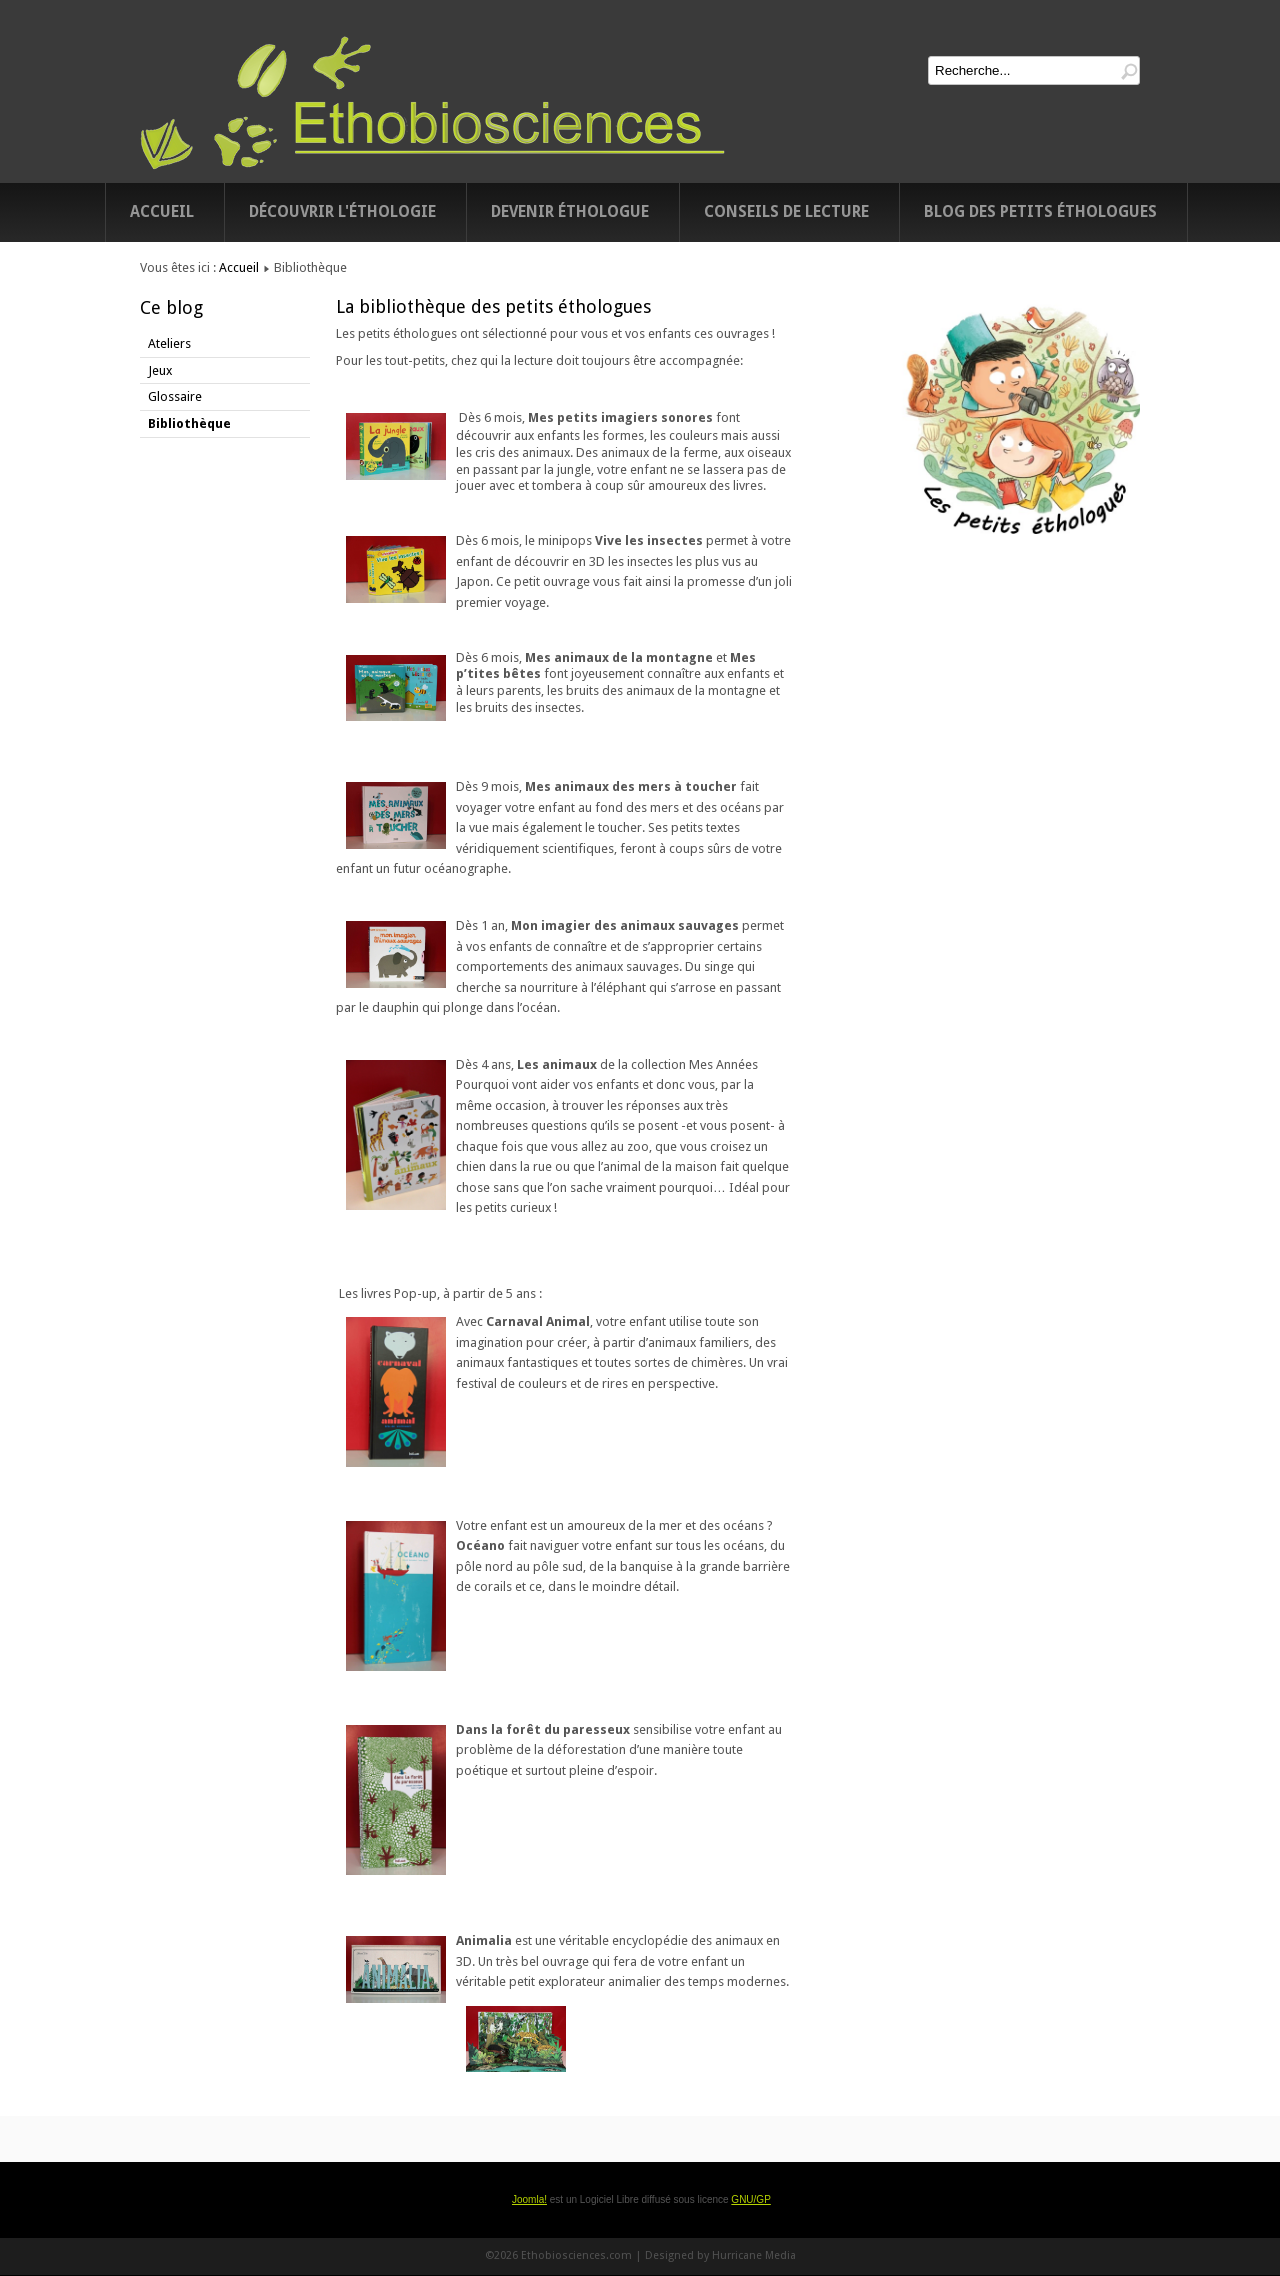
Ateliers (169, 343)
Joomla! (529, 2199)
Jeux (160, 370)
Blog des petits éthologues (1040, 212)
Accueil (162, 212)
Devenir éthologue (570, 212)
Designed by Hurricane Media (720, 2255)
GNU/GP (750, 2199)
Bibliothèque (189, 423)
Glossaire (175, 396)
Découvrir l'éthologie (342, 212)
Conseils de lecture (786, 212)
